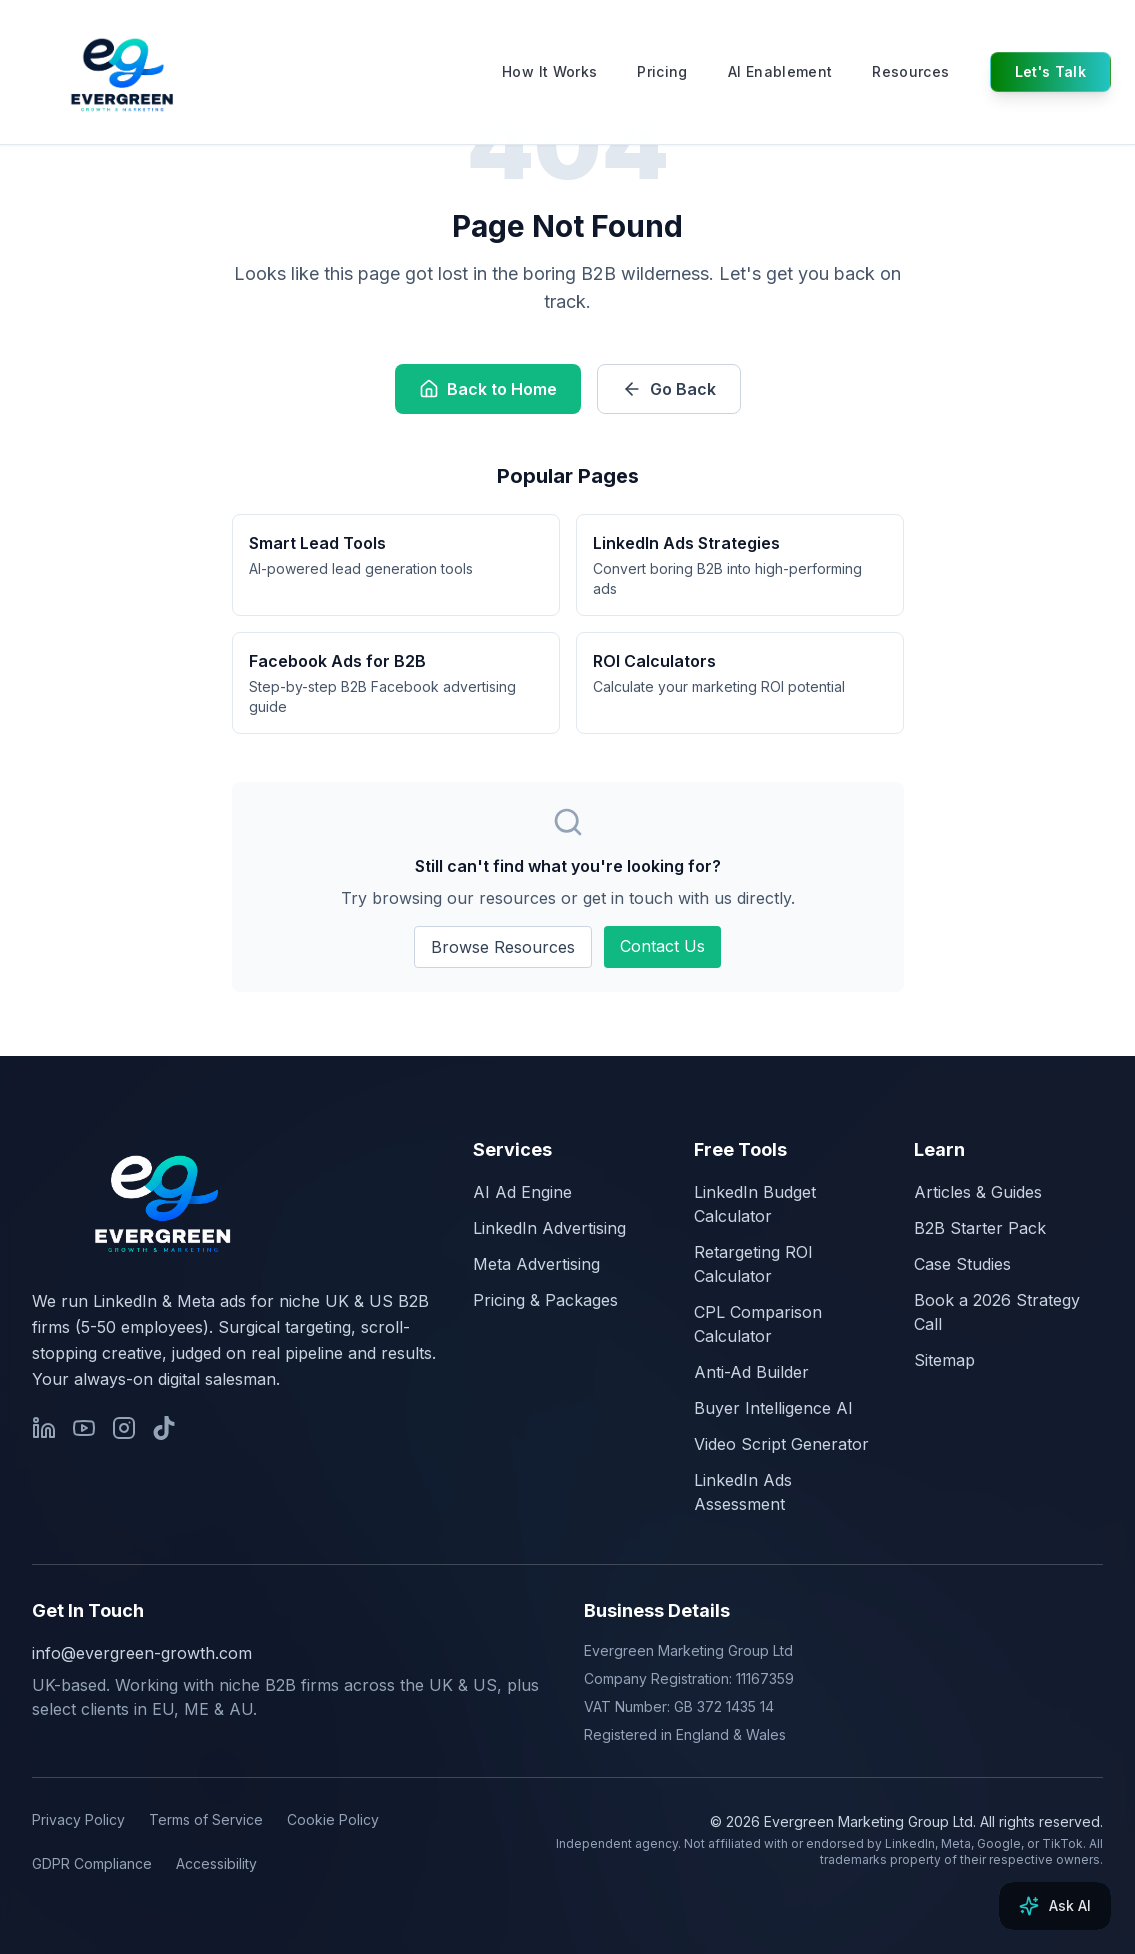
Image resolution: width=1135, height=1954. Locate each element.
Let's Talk (1051, 71)
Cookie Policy (333, 1819)
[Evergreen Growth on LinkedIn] (44, 1428)
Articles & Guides (978, 1192)
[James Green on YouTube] (84, 1428)
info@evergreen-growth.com (142, 1653)
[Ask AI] (1055, 1906)
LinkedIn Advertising (549, 1228)
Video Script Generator (781, 1444)
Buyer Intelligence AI (773, 1408)
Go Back (669, 389)
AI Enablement (780, 71)
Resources (910, 71)
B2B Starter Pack (980, 1228)
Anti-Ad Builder (751, 1372)
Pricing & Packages (545, 1300)
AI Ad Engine (522, 1192)
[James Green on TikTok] (164, 1428)
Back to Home (488, 389)
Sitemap (944, 1360)
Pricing (662, 71)
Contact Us (662, 946)
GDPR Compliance (92, 1863)
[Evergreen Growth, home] (160, 1200)
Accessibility (216, 1863)
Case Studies (962, 1264)
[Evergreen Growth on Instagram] (124, 1428)
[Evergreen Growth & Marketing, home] (134, 72)
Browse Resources (503, 947)
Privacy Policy (78, 1819)
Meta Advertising (536, 1264)
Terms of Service (206, 1819)
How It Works (549, 71)
